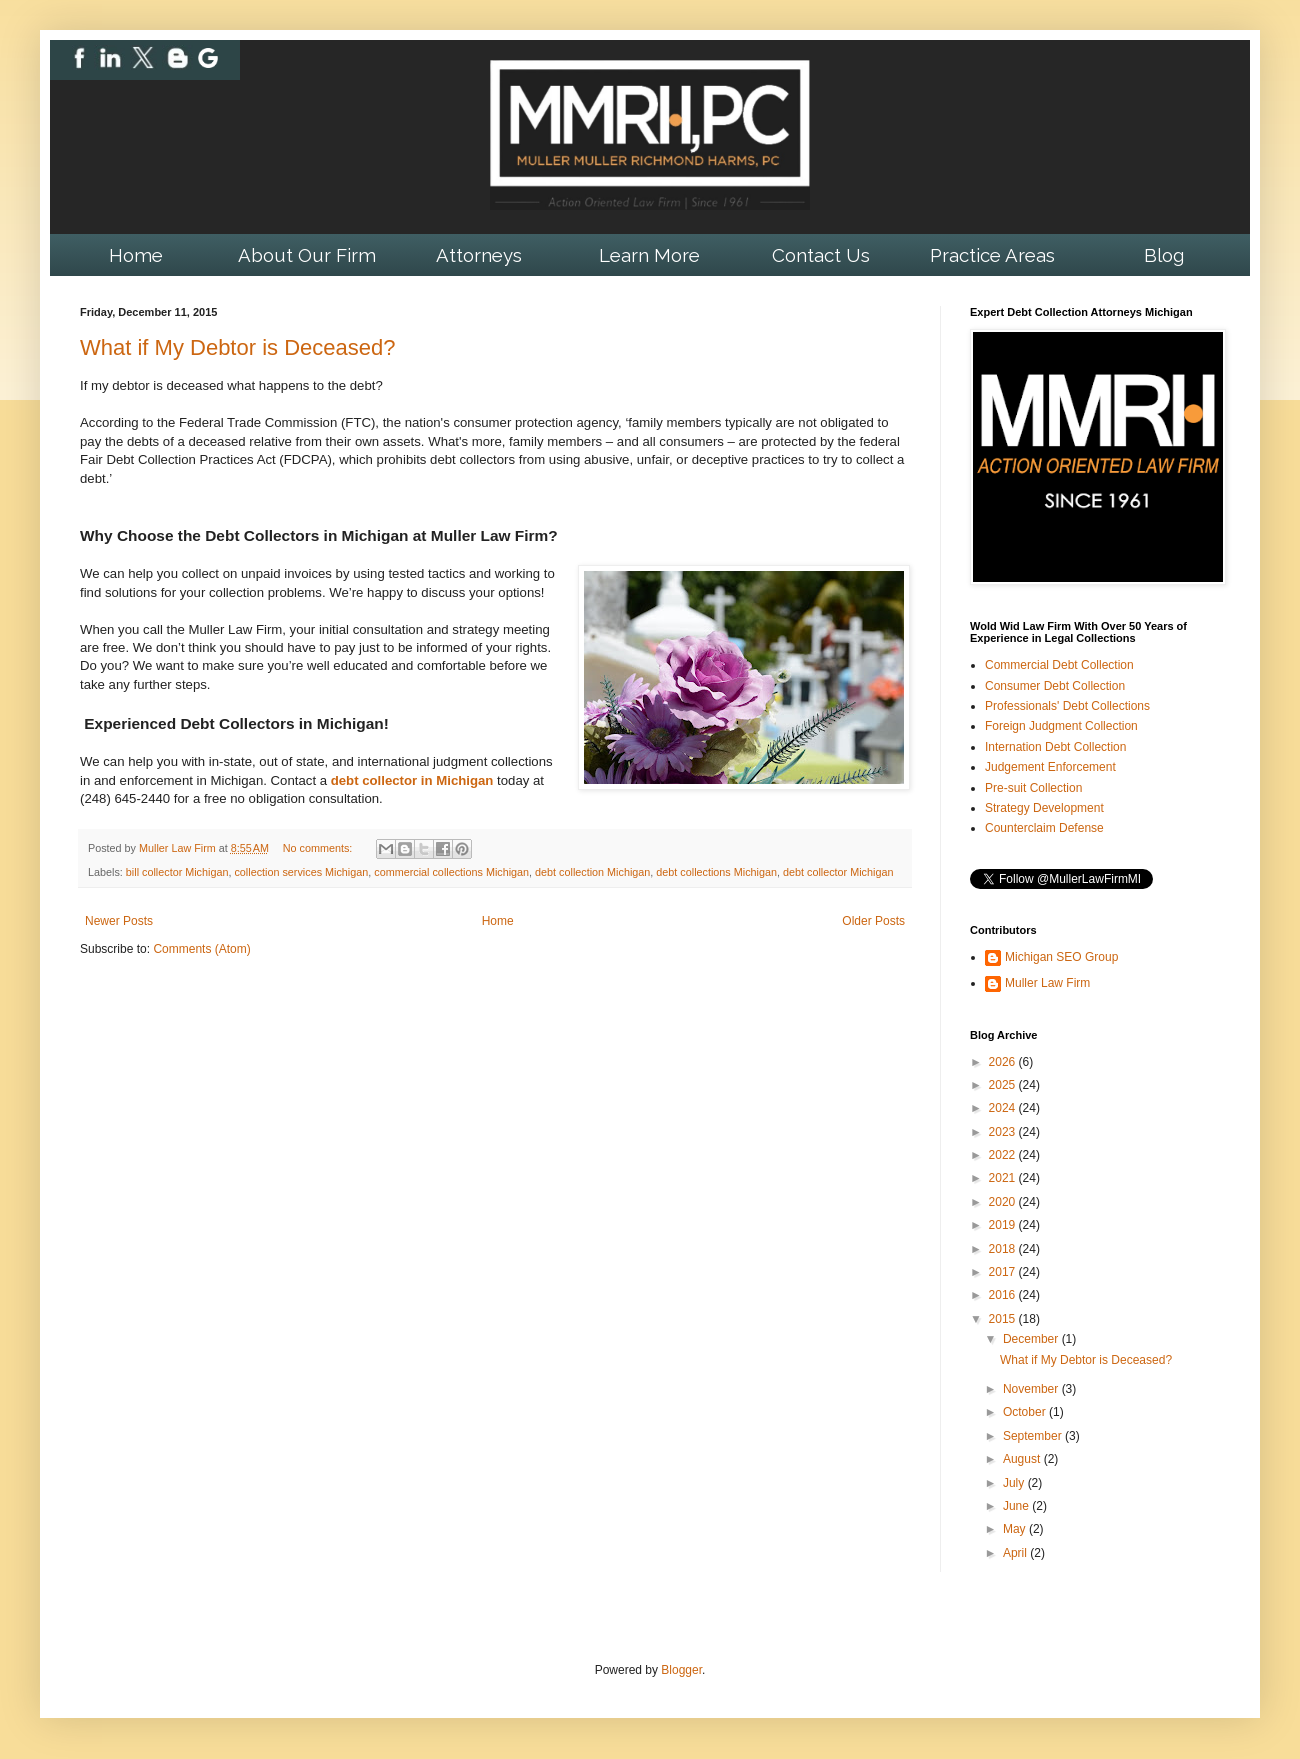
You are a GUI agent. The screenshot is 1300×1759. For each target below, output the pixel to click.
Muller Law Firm (1047, 983)
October (1026, 1412)
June (1017, 1506)
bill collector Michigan (177, 872)
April (1016, 1553)
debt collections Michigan (716, 872)
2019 (1004, 1225)
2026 (1004, 1062)
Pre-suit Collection (1033, 788)
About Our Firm (307, 255)
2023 (1004, 1132)
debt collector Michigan (838, 872)
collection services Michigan (301, 872)
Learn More (649, 255)
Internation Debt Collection (1055, 747)
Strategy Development (1044, 808)
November (1032, 1389)
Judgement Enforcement (1050, 767)
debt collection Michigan (592, 872)
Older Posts (873, 921)
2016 (1004, 1295)
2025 (1004, 1085)
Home (136, 255)
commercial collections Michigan (451, 872)
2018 (1004, 1249)
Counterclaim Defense (1044, 828)
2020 (1004, 1202)
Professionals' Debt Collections (1067, 706)
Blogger (681, 1670)
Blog (1164, 255)
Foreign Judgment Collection (1061, 726)
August (1023, 1459)
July (1015, 1483)
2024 (1004, 1108)
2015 (1004, 1319)
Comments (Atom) (201, 949)
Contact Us (821, 255)
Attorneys (479, 255)
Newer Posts (119, 921)
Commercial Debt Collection (1059, 665)
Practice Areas (992, 255)
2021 (1004, 1178)
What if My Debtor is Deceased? (237, 347)
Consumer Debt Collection (1055, 686)
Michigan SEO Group (1061, 957)
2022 (1004, 1155)
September (1034, 1436)
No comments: (319, 848)
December (1032, 1339)
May (1016, 1529)
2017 (1004, 1272)
